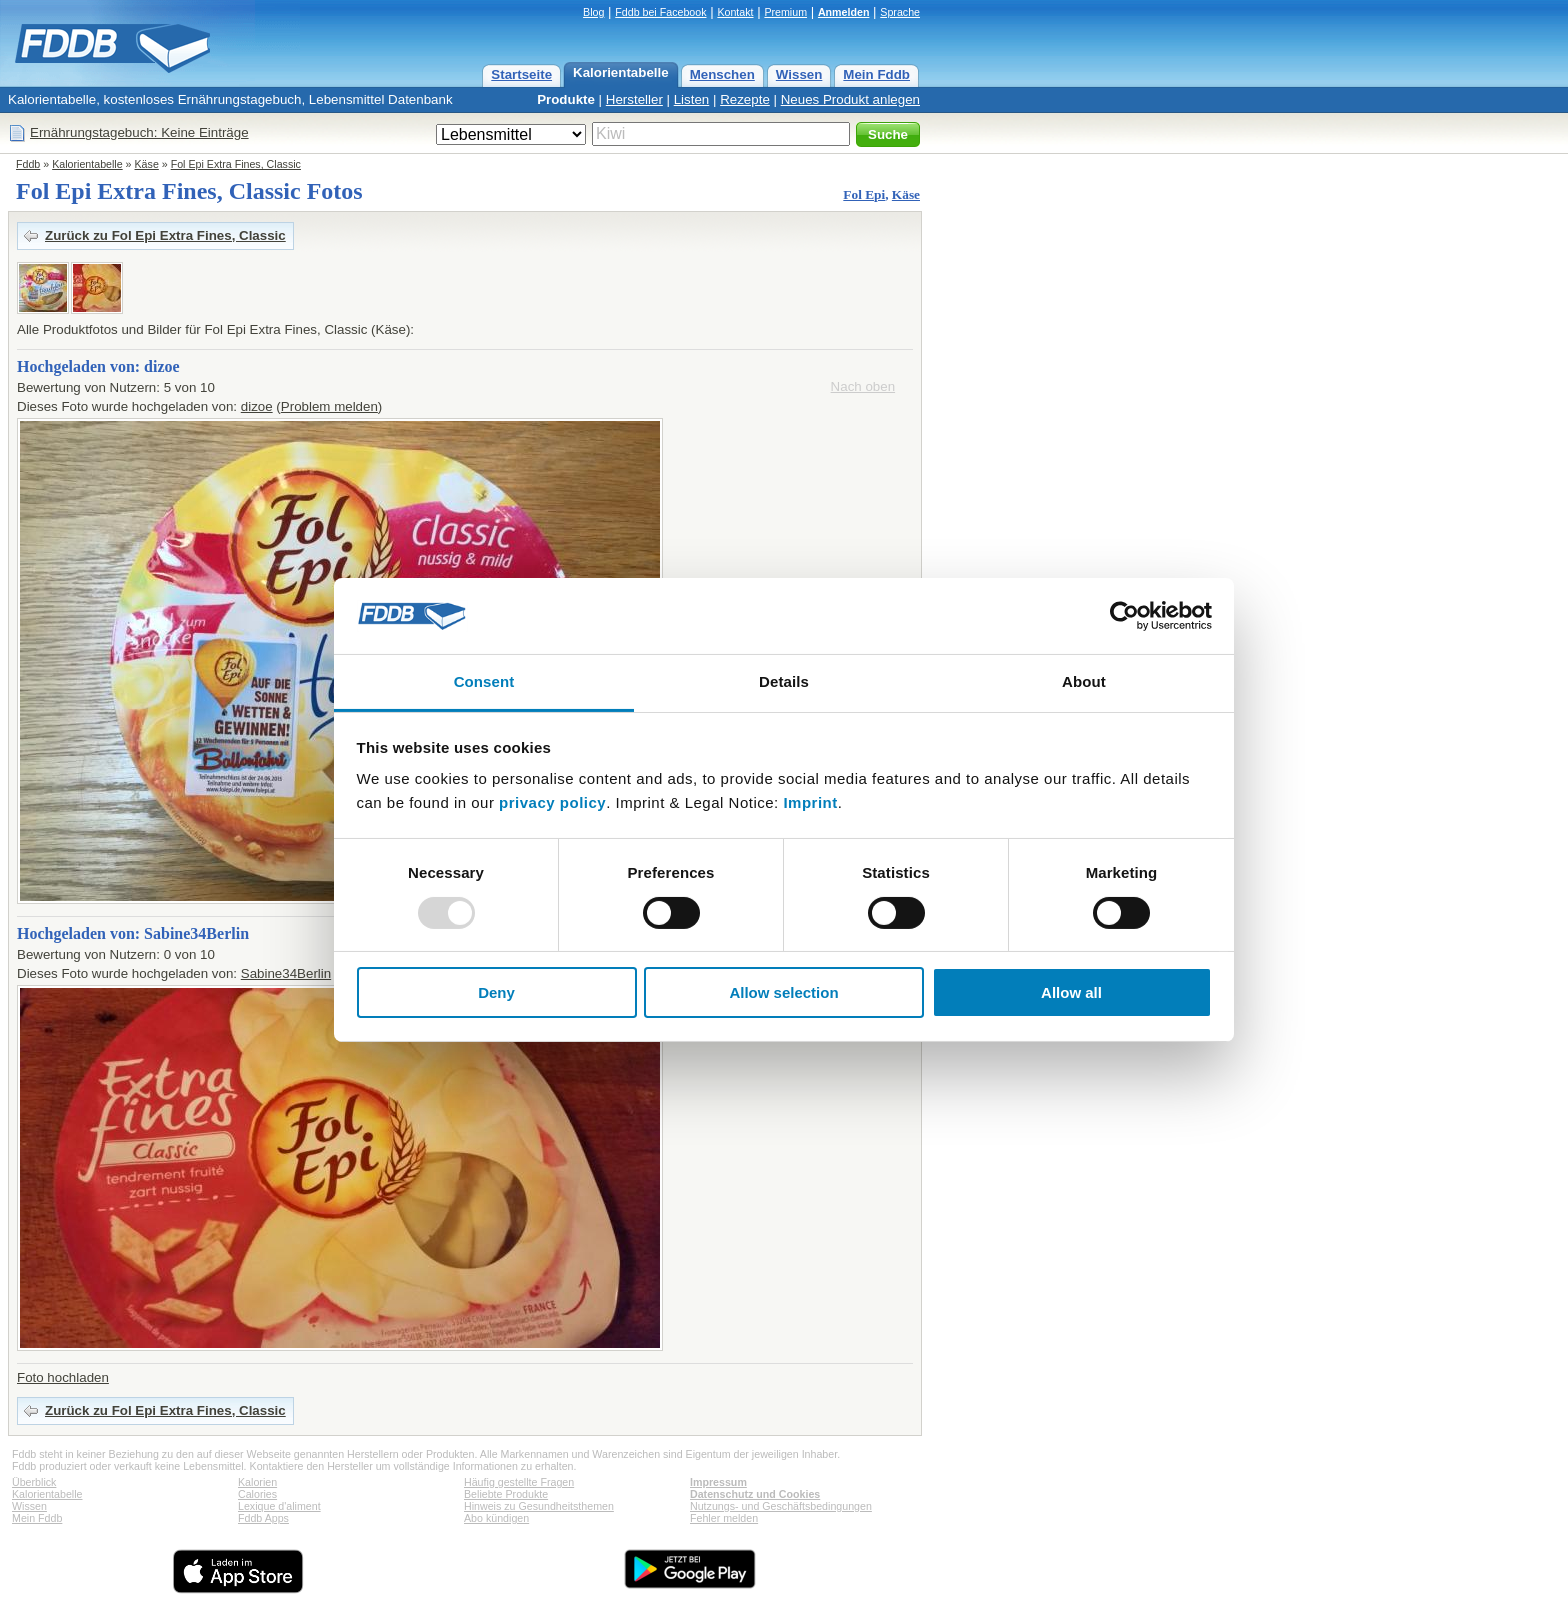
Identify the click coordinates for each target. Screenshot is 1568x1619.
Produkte (566, 99)
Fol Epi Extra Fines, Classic (236, 164)
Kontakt (735, 12)
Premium (785, 12)
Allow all (1071, 992)
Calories (257, 1494)
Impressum (718, 1482)
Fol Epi (864, 194)
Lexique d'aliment (279, 1506)
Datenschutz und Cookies (755, 1494)
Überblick (34, 1482)
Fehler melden (724, 1518)
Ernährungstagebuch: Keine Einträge (139, 132)
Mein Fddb (876, 74)
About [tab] (1084, 681)
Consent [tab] (484, 681)
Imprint (810, 802)
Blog (593, 12)
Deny (496, 992)
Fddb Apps (263, 1518)
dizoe (257, 406)
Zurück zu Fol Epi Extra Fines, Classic (165, 235)
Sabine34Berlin (286, 973)
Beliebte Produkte (506, 1494)
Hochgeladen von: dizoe (98, 366)
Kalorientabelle (621, 72)
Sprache (900, 12)
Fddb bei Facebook (660, 12)
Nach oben (863, 386)
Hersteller (634, 99)
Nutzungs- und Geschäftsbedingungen (781, 1506)
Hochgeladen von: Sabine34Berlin (133, 933)
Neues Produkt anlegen (850, 99)
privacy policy (552, 802)
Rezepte (745, 99)
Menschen (722, 74)
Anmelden (844, 12)
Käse (147, 164)
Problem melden (329, 406)
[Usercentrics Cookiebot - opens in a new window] (1124, 616)
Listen (692, 99)
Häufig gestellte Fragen (519, 1482)
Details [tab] (784, 681)
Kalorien (257, 1482)
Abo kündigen (496, 1518)
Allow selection (783, 992)
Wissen (799, 74)
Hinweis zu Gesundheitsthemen (539, 1506)
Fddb (28, 164)
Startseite (521, 74)
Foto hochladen (63, 1377)
